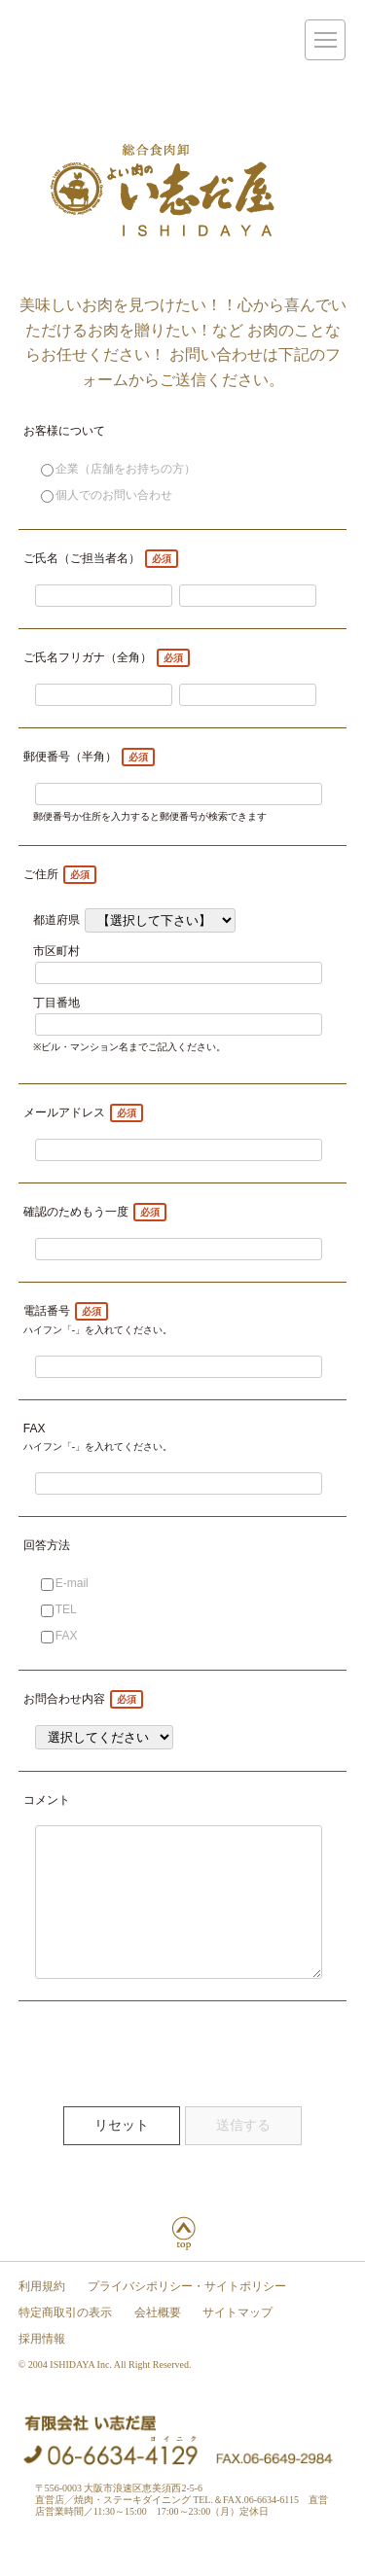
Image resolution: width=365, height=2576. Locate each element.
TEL (59, 1609)
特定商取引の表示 (65, 2341)
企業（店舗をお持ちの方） (118, 469)
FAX (59, 1635)
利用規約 (41, 2315)
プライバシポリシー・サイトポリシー (187, 2315)
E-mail (65, 1583)
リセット (121, 2154)
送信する (243, 2154)
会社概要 (157, 2341)
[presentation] (166, 2078)
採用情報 (41, 2368)
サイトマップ (237, 2341)
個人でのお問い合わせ (106, 495)
